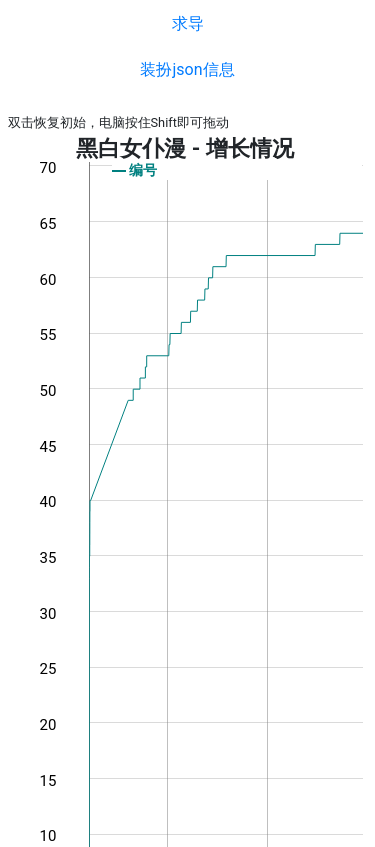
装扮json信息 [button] (187, 69)
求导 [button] (188, 23)
